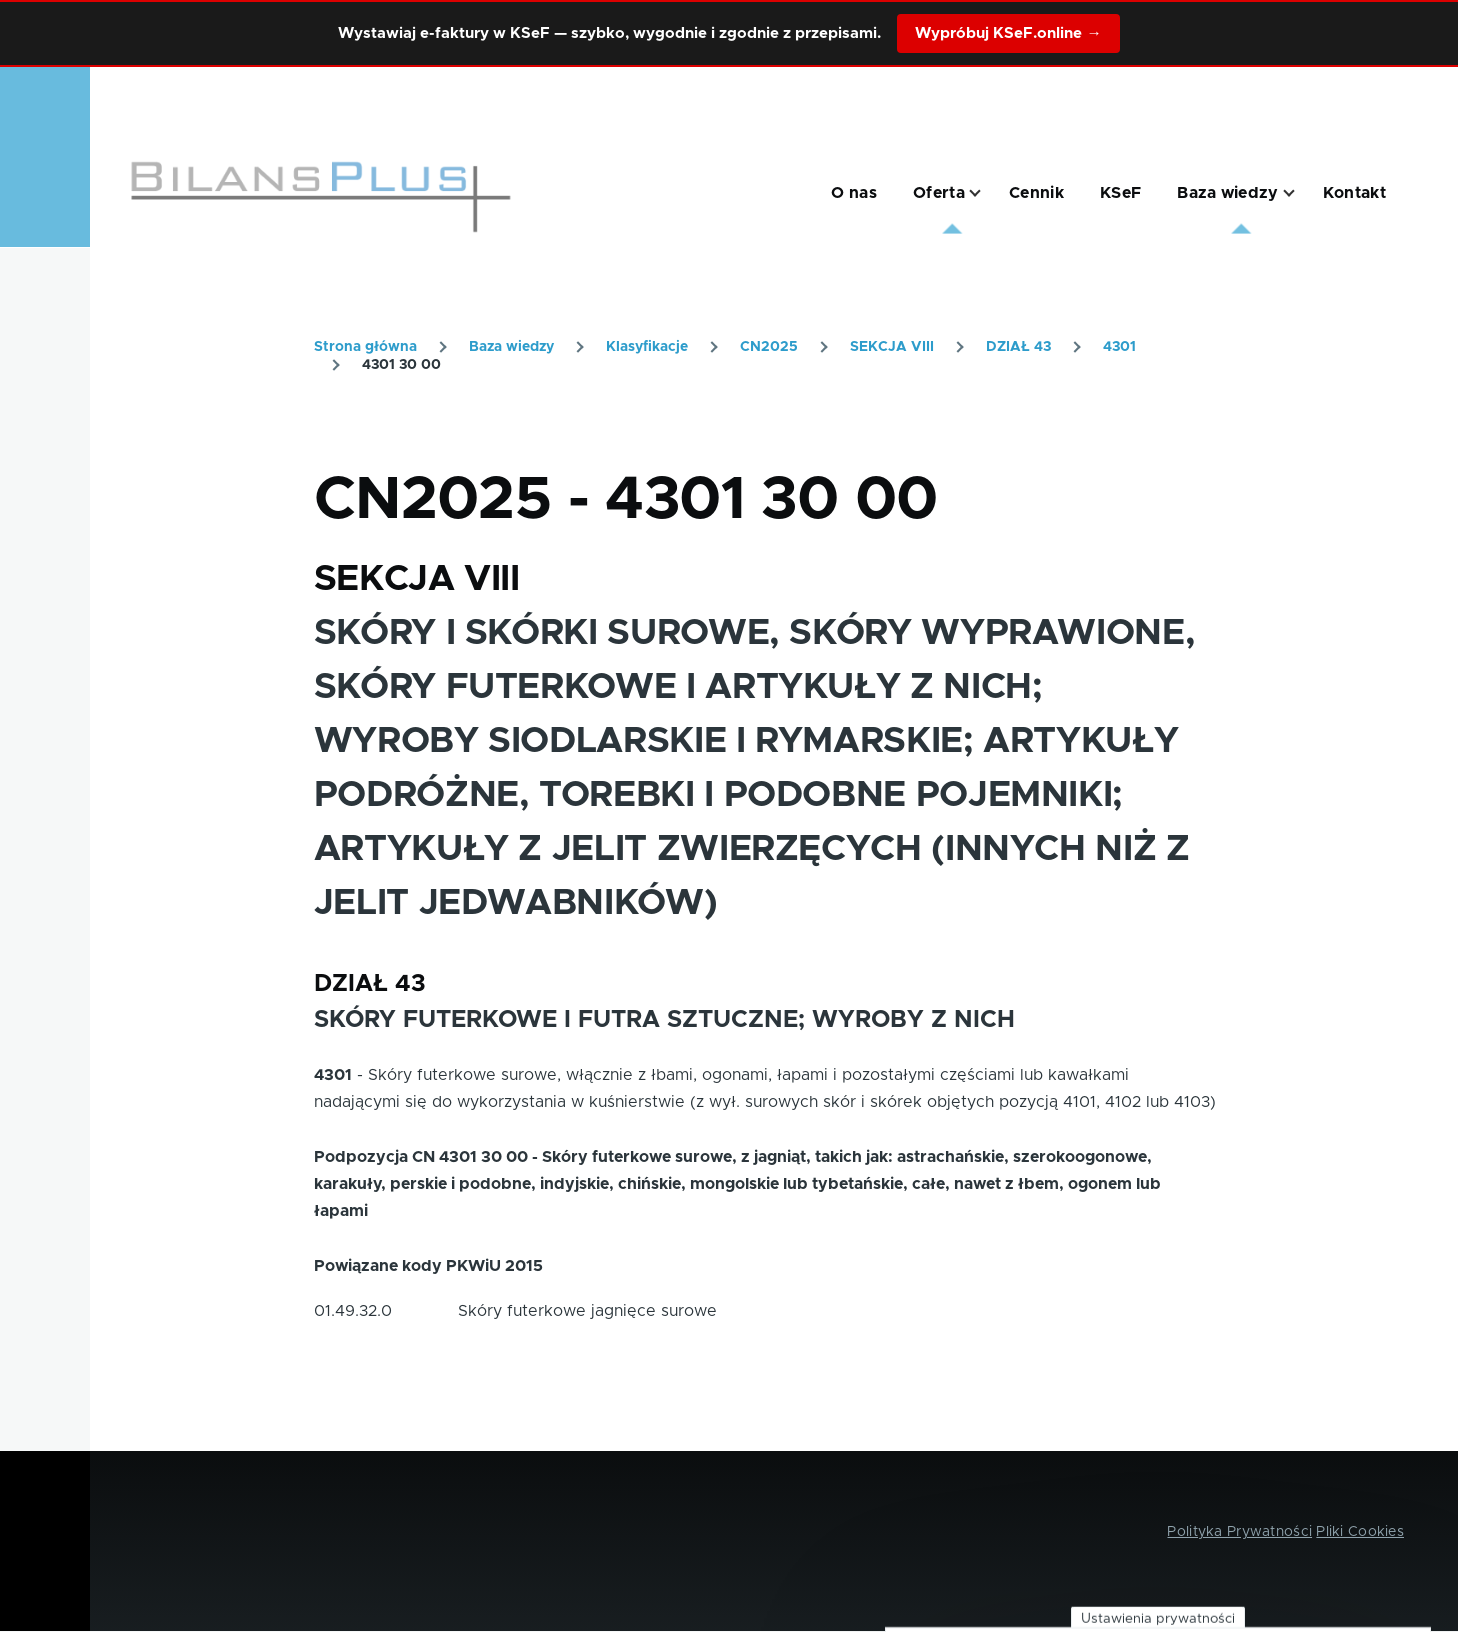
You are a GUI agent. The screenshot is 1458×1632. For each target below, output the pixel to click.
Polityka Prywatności (1239, 1532)
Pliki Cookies (1360, 1532)
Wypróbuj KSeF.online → (1008, 33)
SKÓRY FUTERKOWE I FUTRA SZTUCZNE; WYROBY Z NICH (664, 1020)
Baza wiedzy (511, 347)
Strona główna (365, 347)
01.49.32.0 (353, 1311)
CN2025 (769, 347)
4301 (1119, 347)
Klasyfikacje (647, 347)
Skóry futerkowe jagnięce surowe (587, 1311)
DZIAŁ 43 (1018, 347)
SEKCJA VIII (892, 347)
